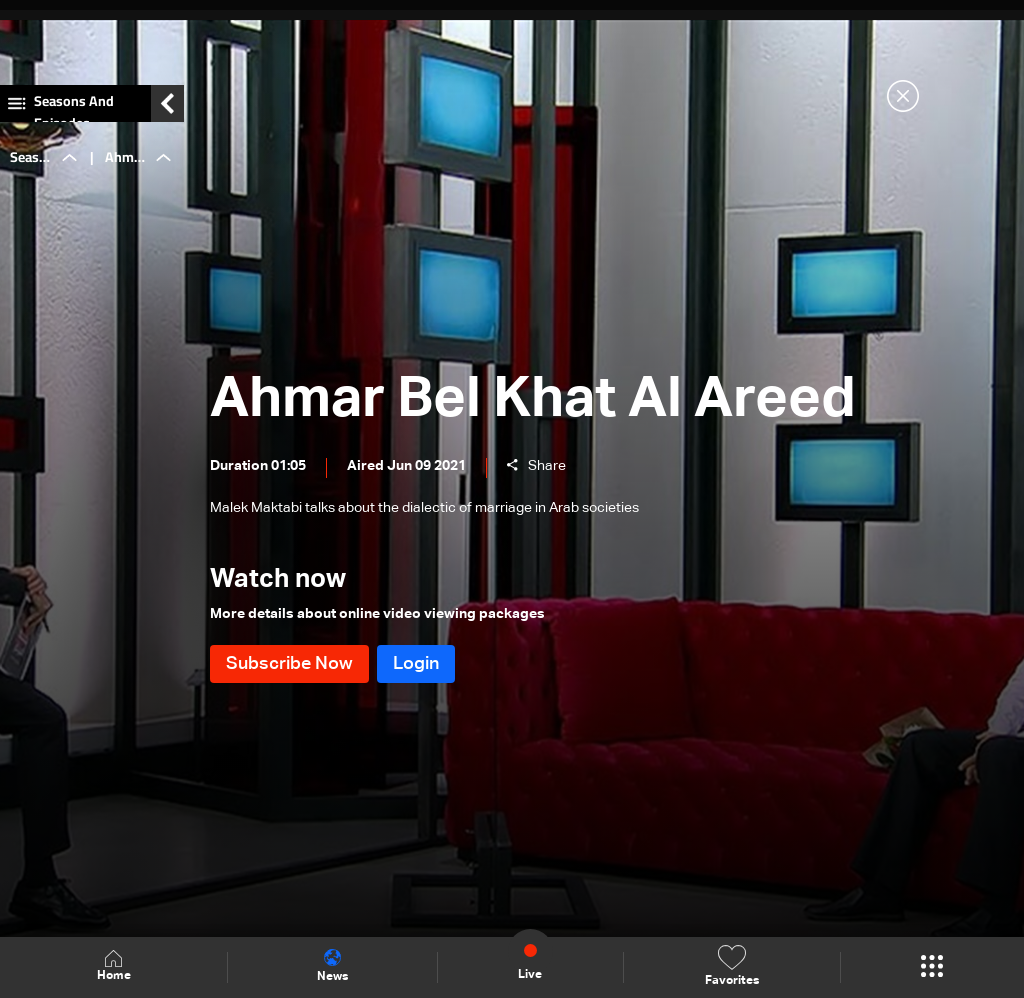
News (332, 966)
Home (114, 966)
